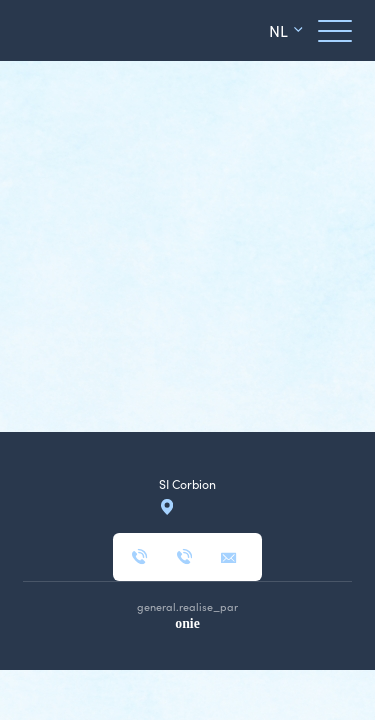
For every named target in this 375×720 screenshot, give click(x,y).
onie (187, 623)
